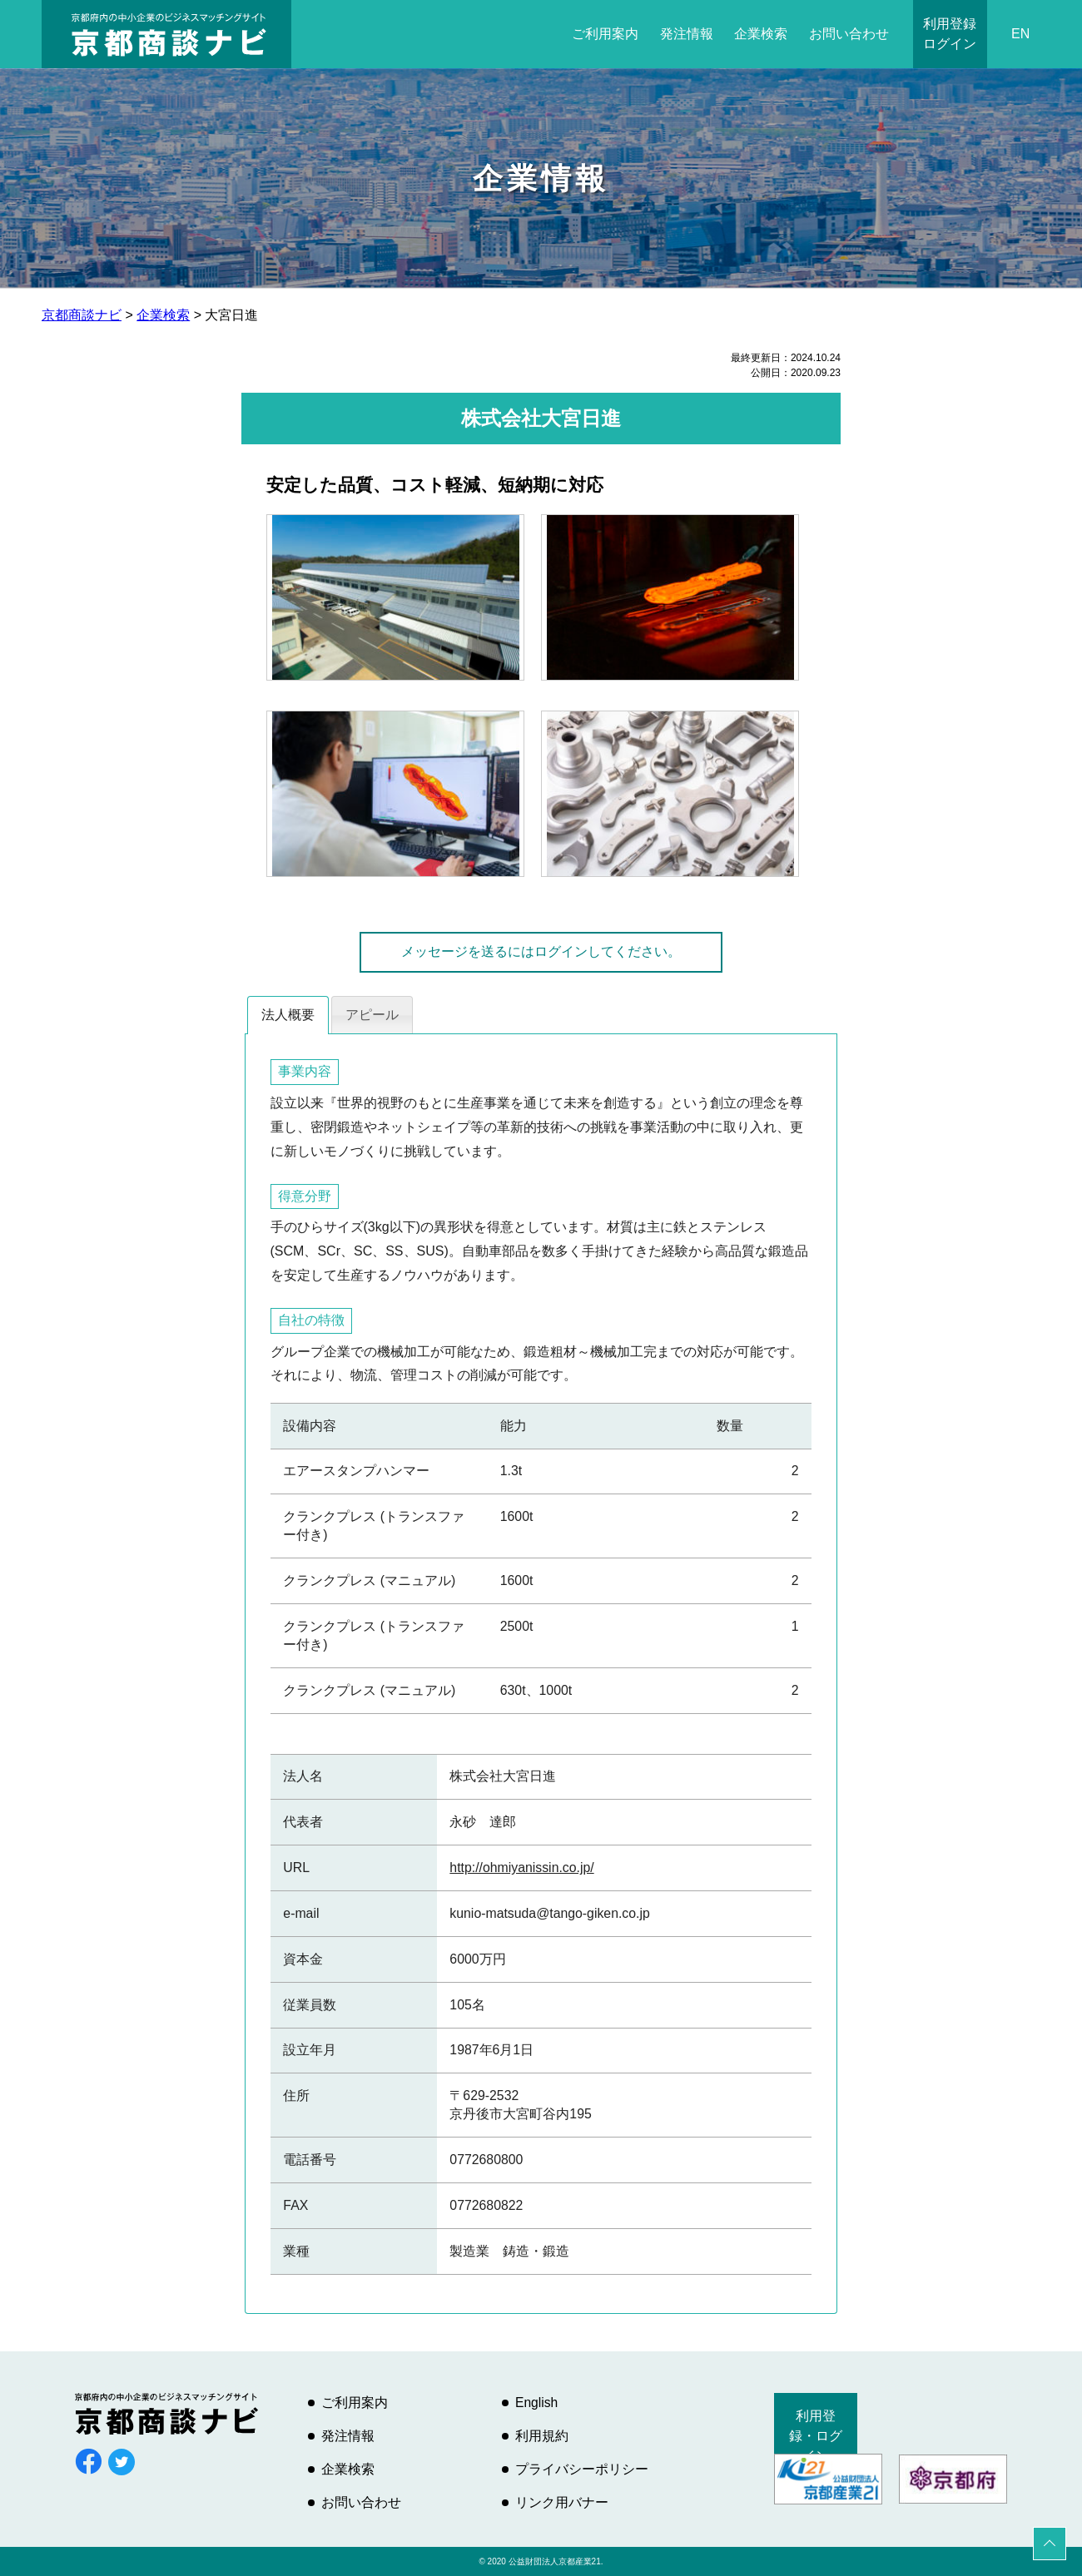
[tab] (288, 1015)
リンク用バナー (561, 2502)
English (536, 2402)
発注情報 (686, 34)
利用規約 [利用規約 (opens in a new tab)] (541, 2436)
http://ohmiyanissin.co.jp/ (521, 1867)
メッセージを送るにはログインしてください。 (541, 951)
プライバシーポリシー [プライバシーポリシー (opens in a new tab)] (581, 2469)
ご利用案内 (605, 34)
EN (1020, 34)
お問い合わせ (849, 34)
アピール (372, 1015)
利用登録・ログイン (815, 2436)
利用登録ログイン (949, 34)
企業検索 (760, 34)
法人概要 (288, 1015)
